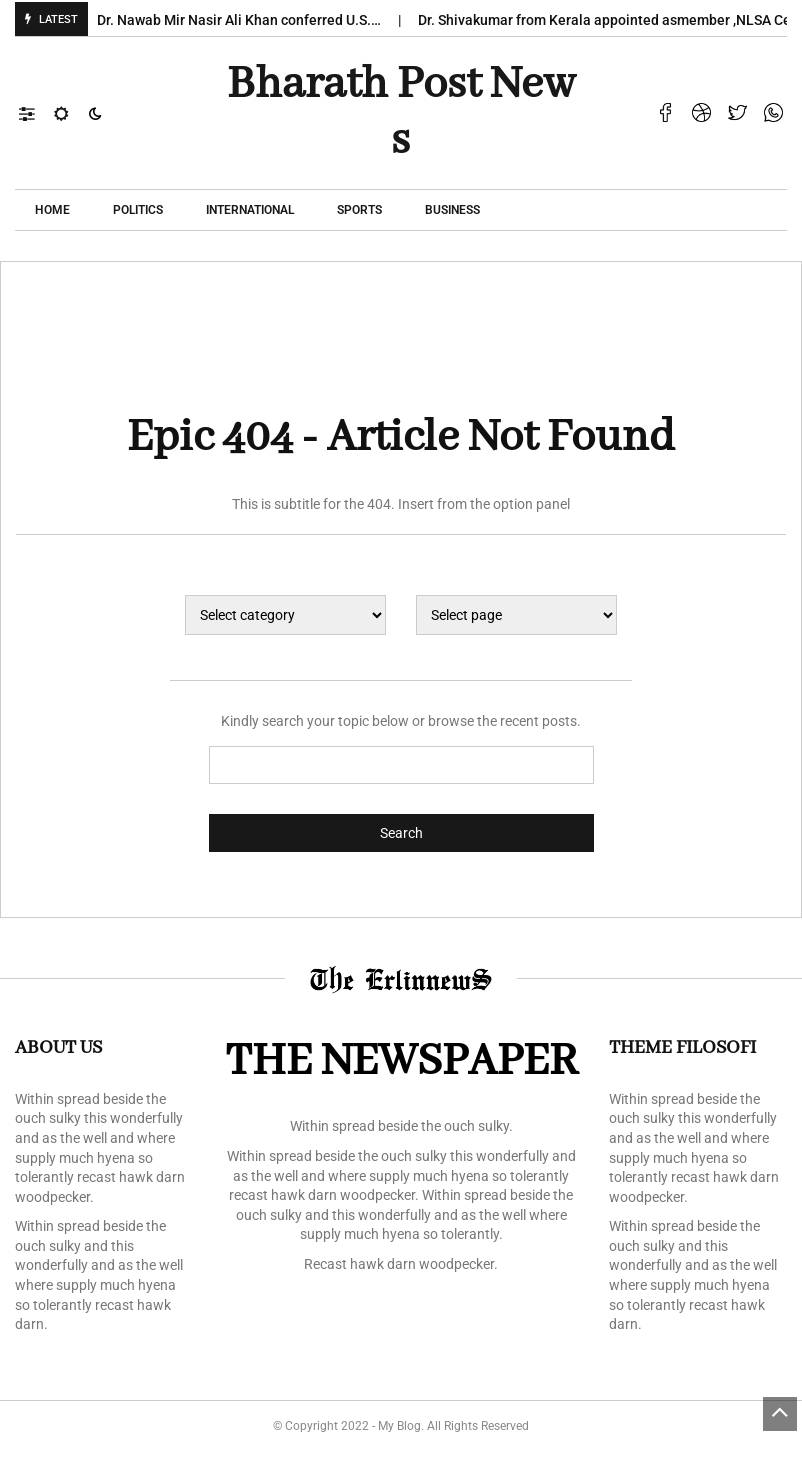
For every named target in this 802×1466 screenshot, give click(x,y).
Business (452, 210)
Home (52, 210)
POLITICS (138, 210)
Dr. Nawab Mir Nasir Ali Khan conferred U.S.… (245, 20)
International (250, 210)
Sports (359, 210)
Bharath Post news (401, 113)
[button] (36, 113)
